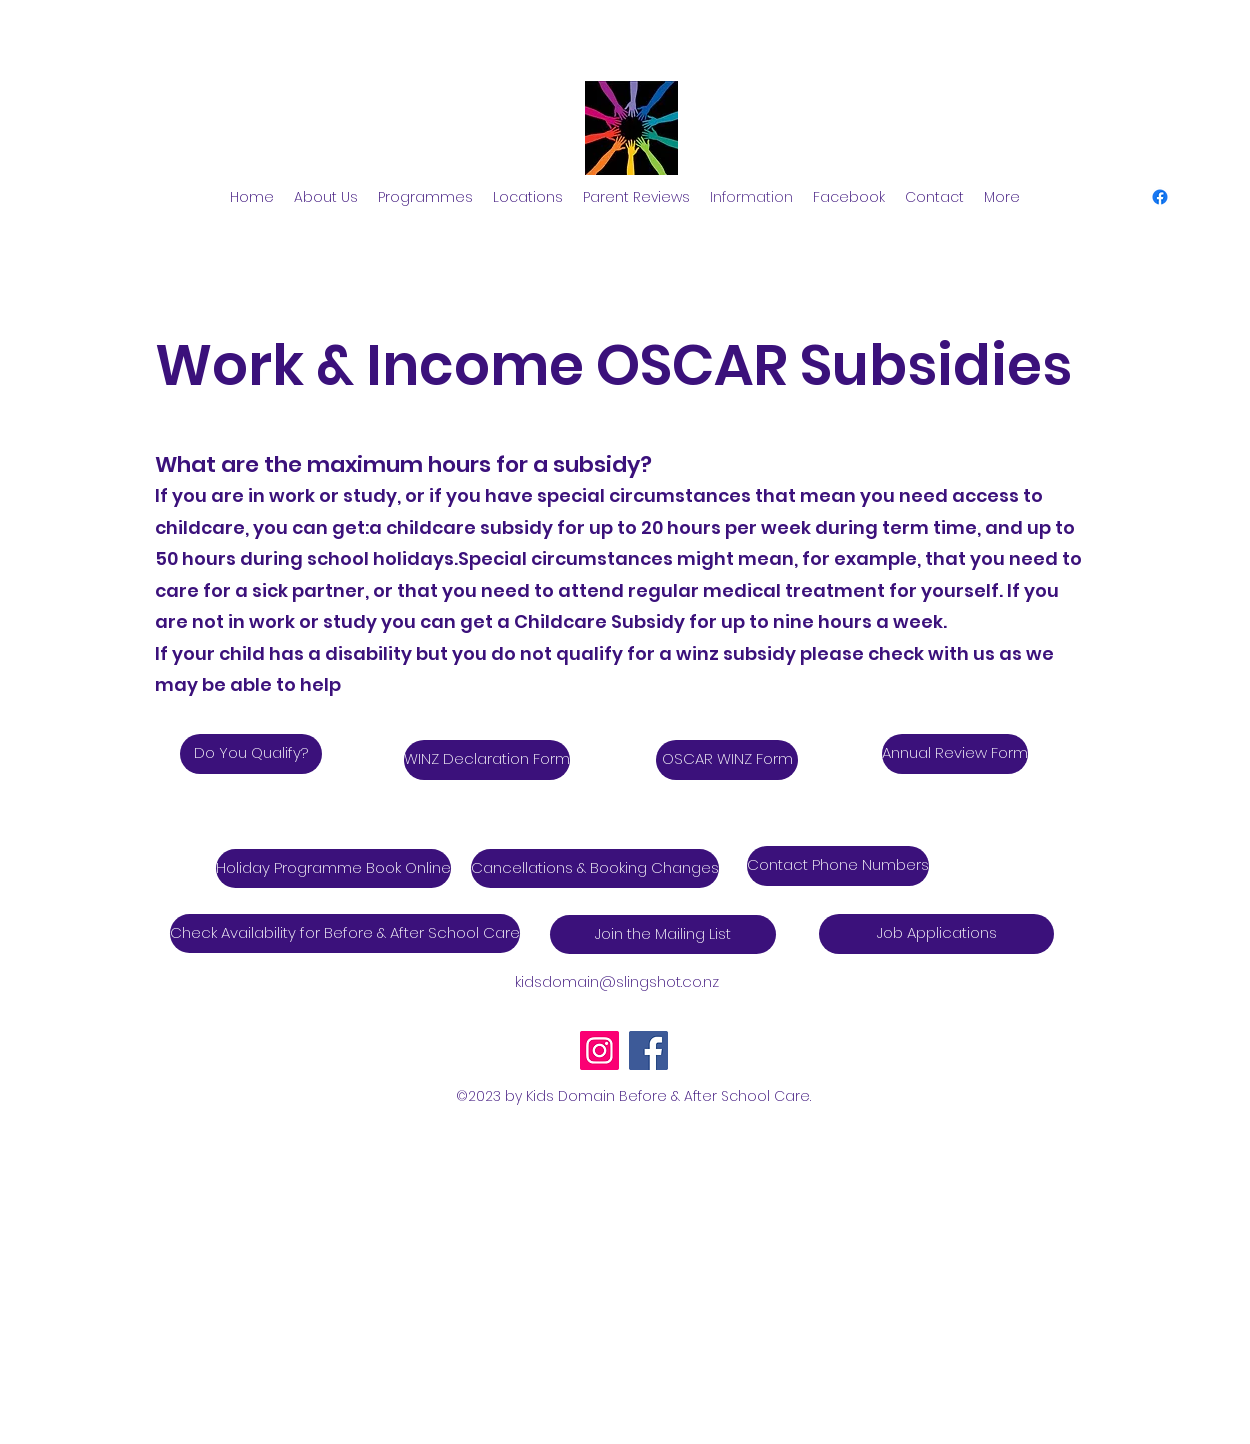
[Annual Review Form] (955, 754)
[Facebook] (648, 1050)
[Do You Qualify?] (251, 754)
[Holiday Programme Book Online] (333, 868)
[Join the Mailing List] (663, 934)
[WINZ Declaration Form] (487, 760)
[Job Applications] (936, 934)
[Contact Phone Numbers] (838, 866)
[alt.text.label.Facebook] (1160, 197)
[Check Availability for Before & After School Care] (345, 933)
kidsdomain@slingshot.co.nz (617, 981)
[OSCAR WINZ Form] (727, 760)
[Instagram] (599, 1050)
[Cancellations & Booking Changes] (595, 868)
